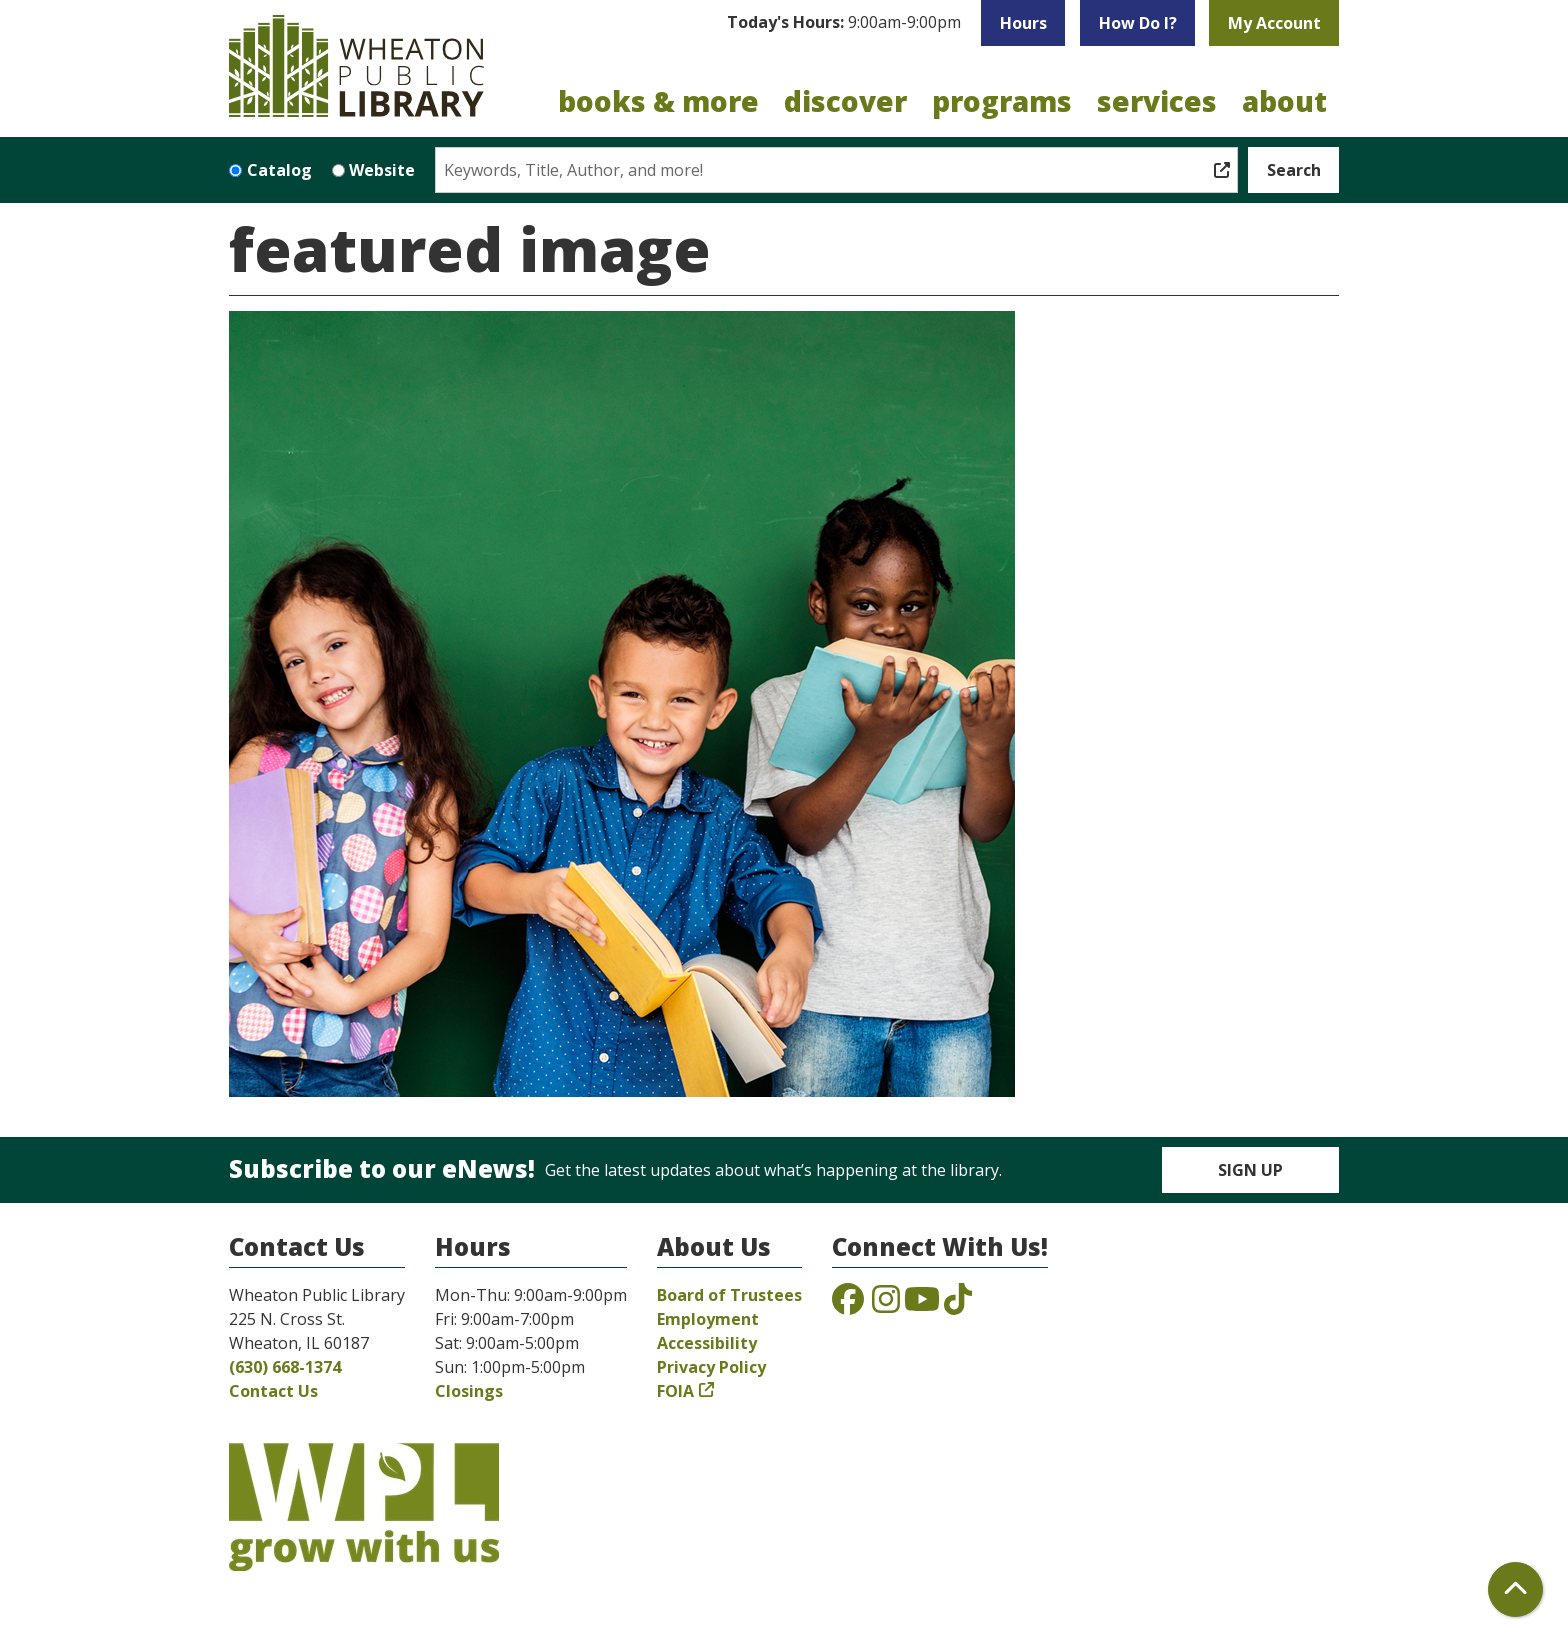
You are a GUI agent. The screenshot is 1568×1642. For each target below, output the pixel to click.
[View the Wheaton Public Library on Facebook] (848, 1305)
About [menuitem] (1284, 101)
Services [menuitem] (1157, 101)
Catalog (279, 170)
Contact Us (273, 1391)
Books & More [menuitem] (658, 101)
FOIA (675, 1391)
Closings (469, 1391)
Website (382, 170)
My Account (1274, 23)
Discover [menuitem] (845, 101)
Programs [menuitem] (1002, 101)
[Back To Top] (1515, 1589)
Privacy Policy (711, 1367)
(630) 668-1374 (285, 1367)
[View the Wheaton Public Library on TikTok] (958, 1305)
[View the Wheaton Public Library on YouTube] (922, 1305)
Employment (708, 1319)
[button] (844, 23)
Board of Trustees (729, 1295)
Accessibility (707, 1343)
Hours (1023, 23)
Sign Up (1250, 1170)
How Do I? (1138, 23)
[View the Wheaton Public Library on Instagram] (886, 1305)
